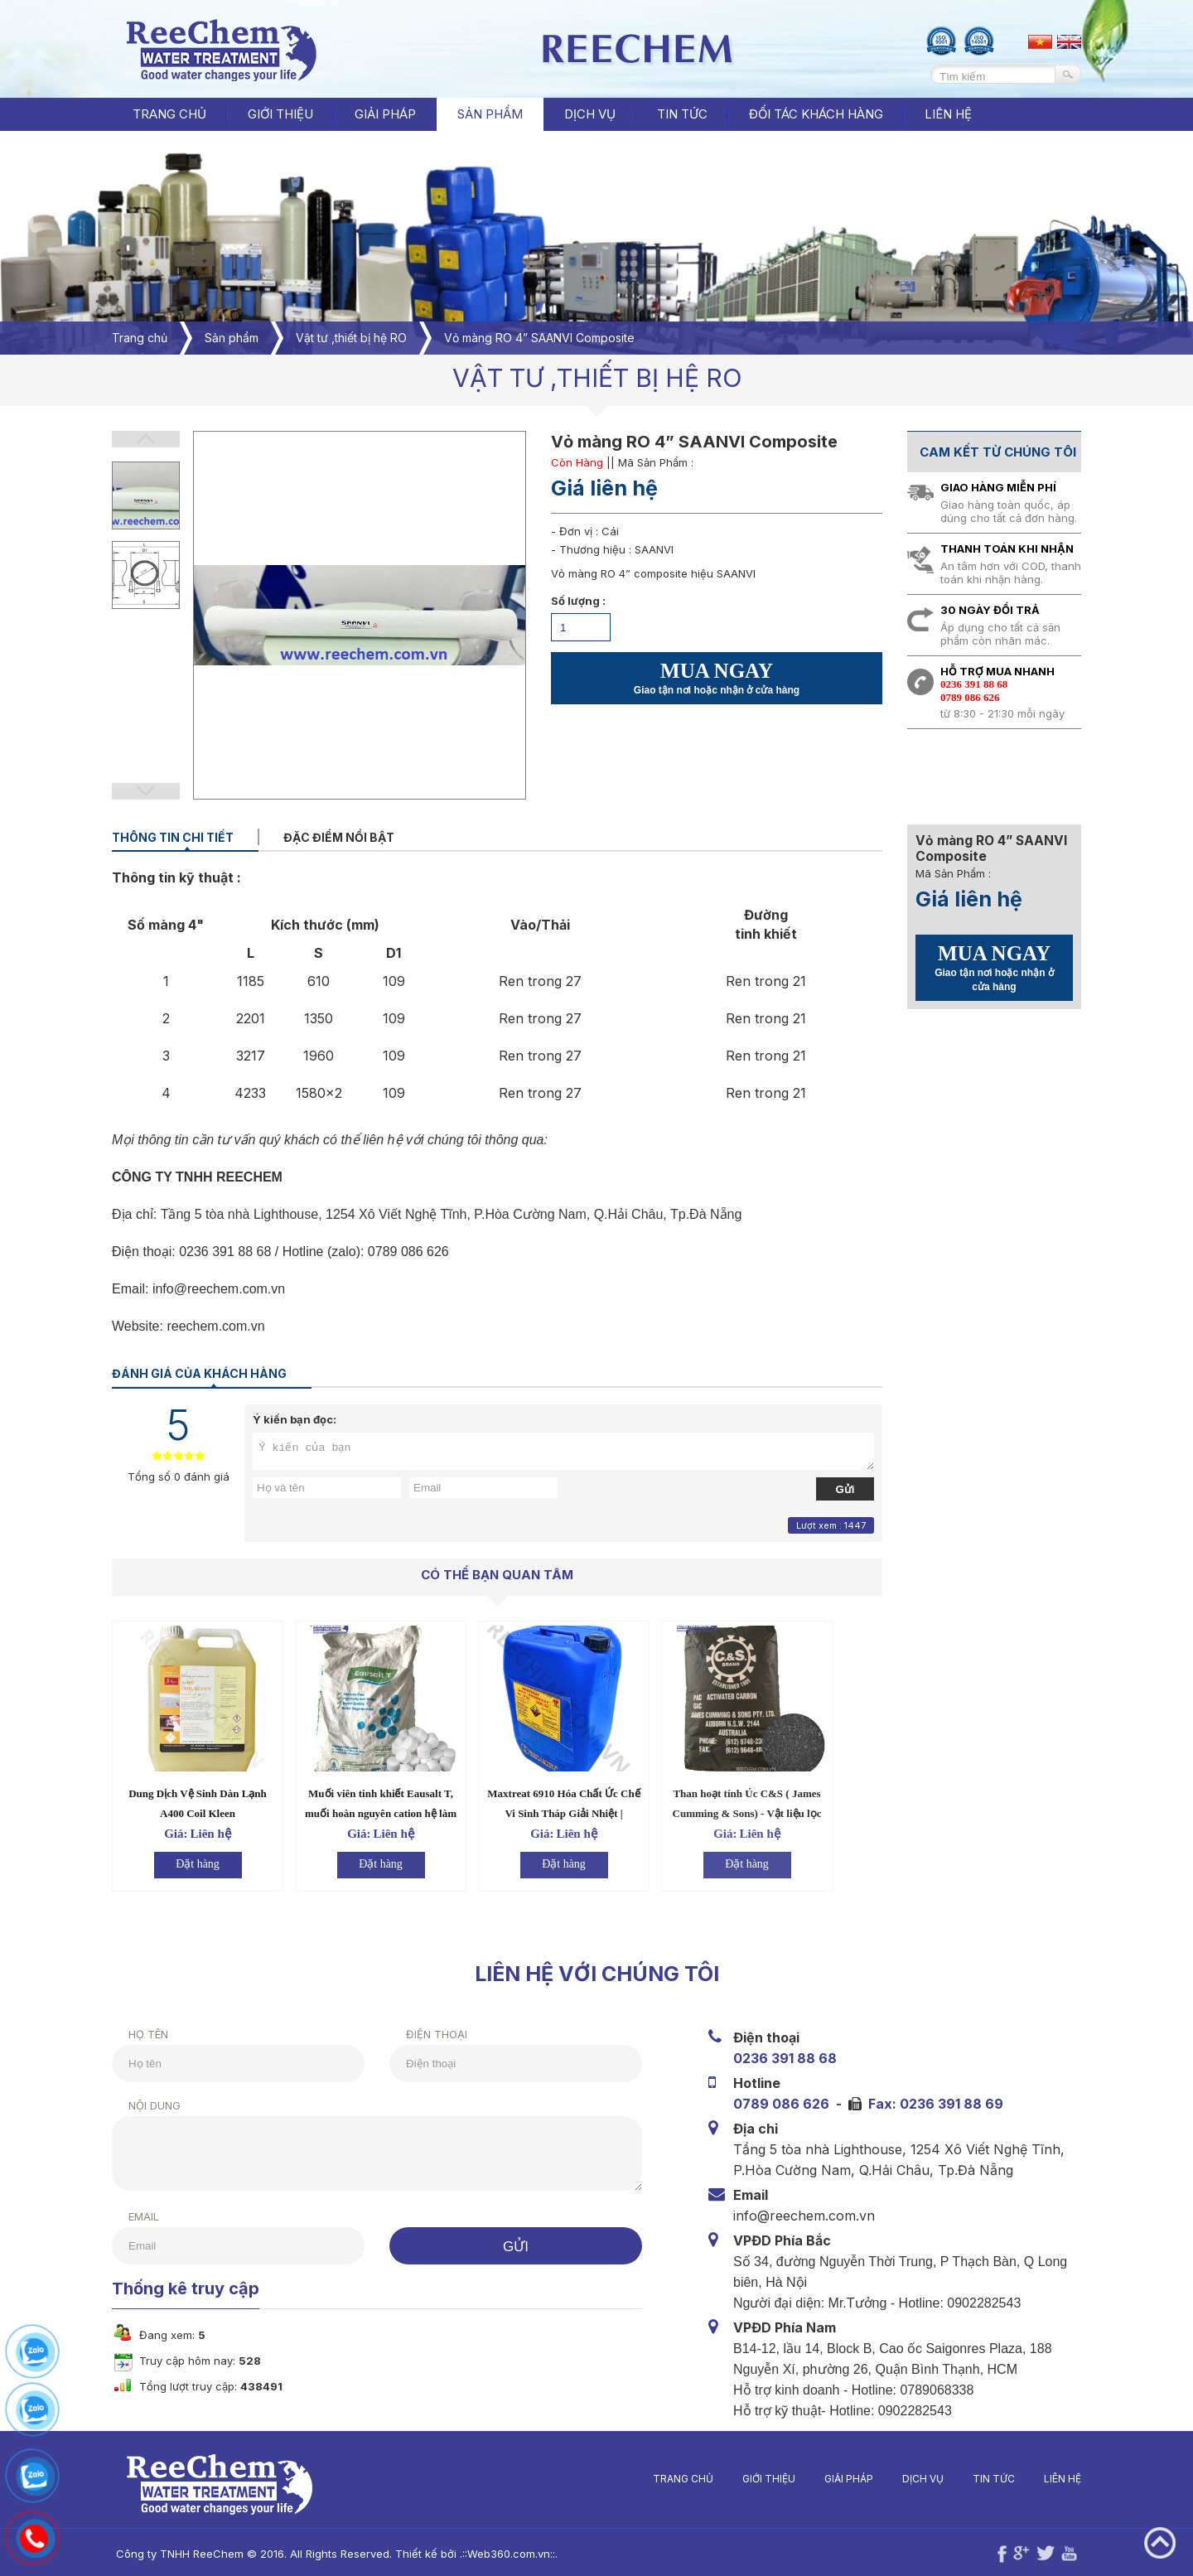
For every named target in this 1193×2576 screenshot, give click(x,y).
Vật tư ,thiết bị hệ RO (351, 338)
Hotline (760, 2082)
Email (128, 2216)
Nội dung (139, 2105)
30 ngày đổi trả (990, 609)
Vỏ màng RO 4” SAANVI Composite (539, 338)
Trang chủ (169, 114)
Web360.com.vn (493, 2553)
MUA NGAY (716, 678)
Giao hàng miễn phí (998, 487)
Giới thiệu (784, 2478)
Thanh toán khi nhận (1007, 548)
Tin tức (1009, 2478)
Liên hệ (1078, 2478)
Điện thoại (421, 2034)
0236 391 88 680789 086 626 (973, 690)
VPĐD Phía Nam (788, 2327)
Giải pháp (864, 2478)
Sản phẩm (231, 338)
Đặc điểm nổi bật (338, 837)
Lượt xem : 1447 (831, 1525)
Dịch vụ (938, 2478)
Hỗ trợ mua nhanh (997, 671)
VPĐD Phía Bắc (785, 2240)
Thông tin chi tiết (173, 837)
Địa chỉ (759, 2128)
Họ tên (132, 2034)
